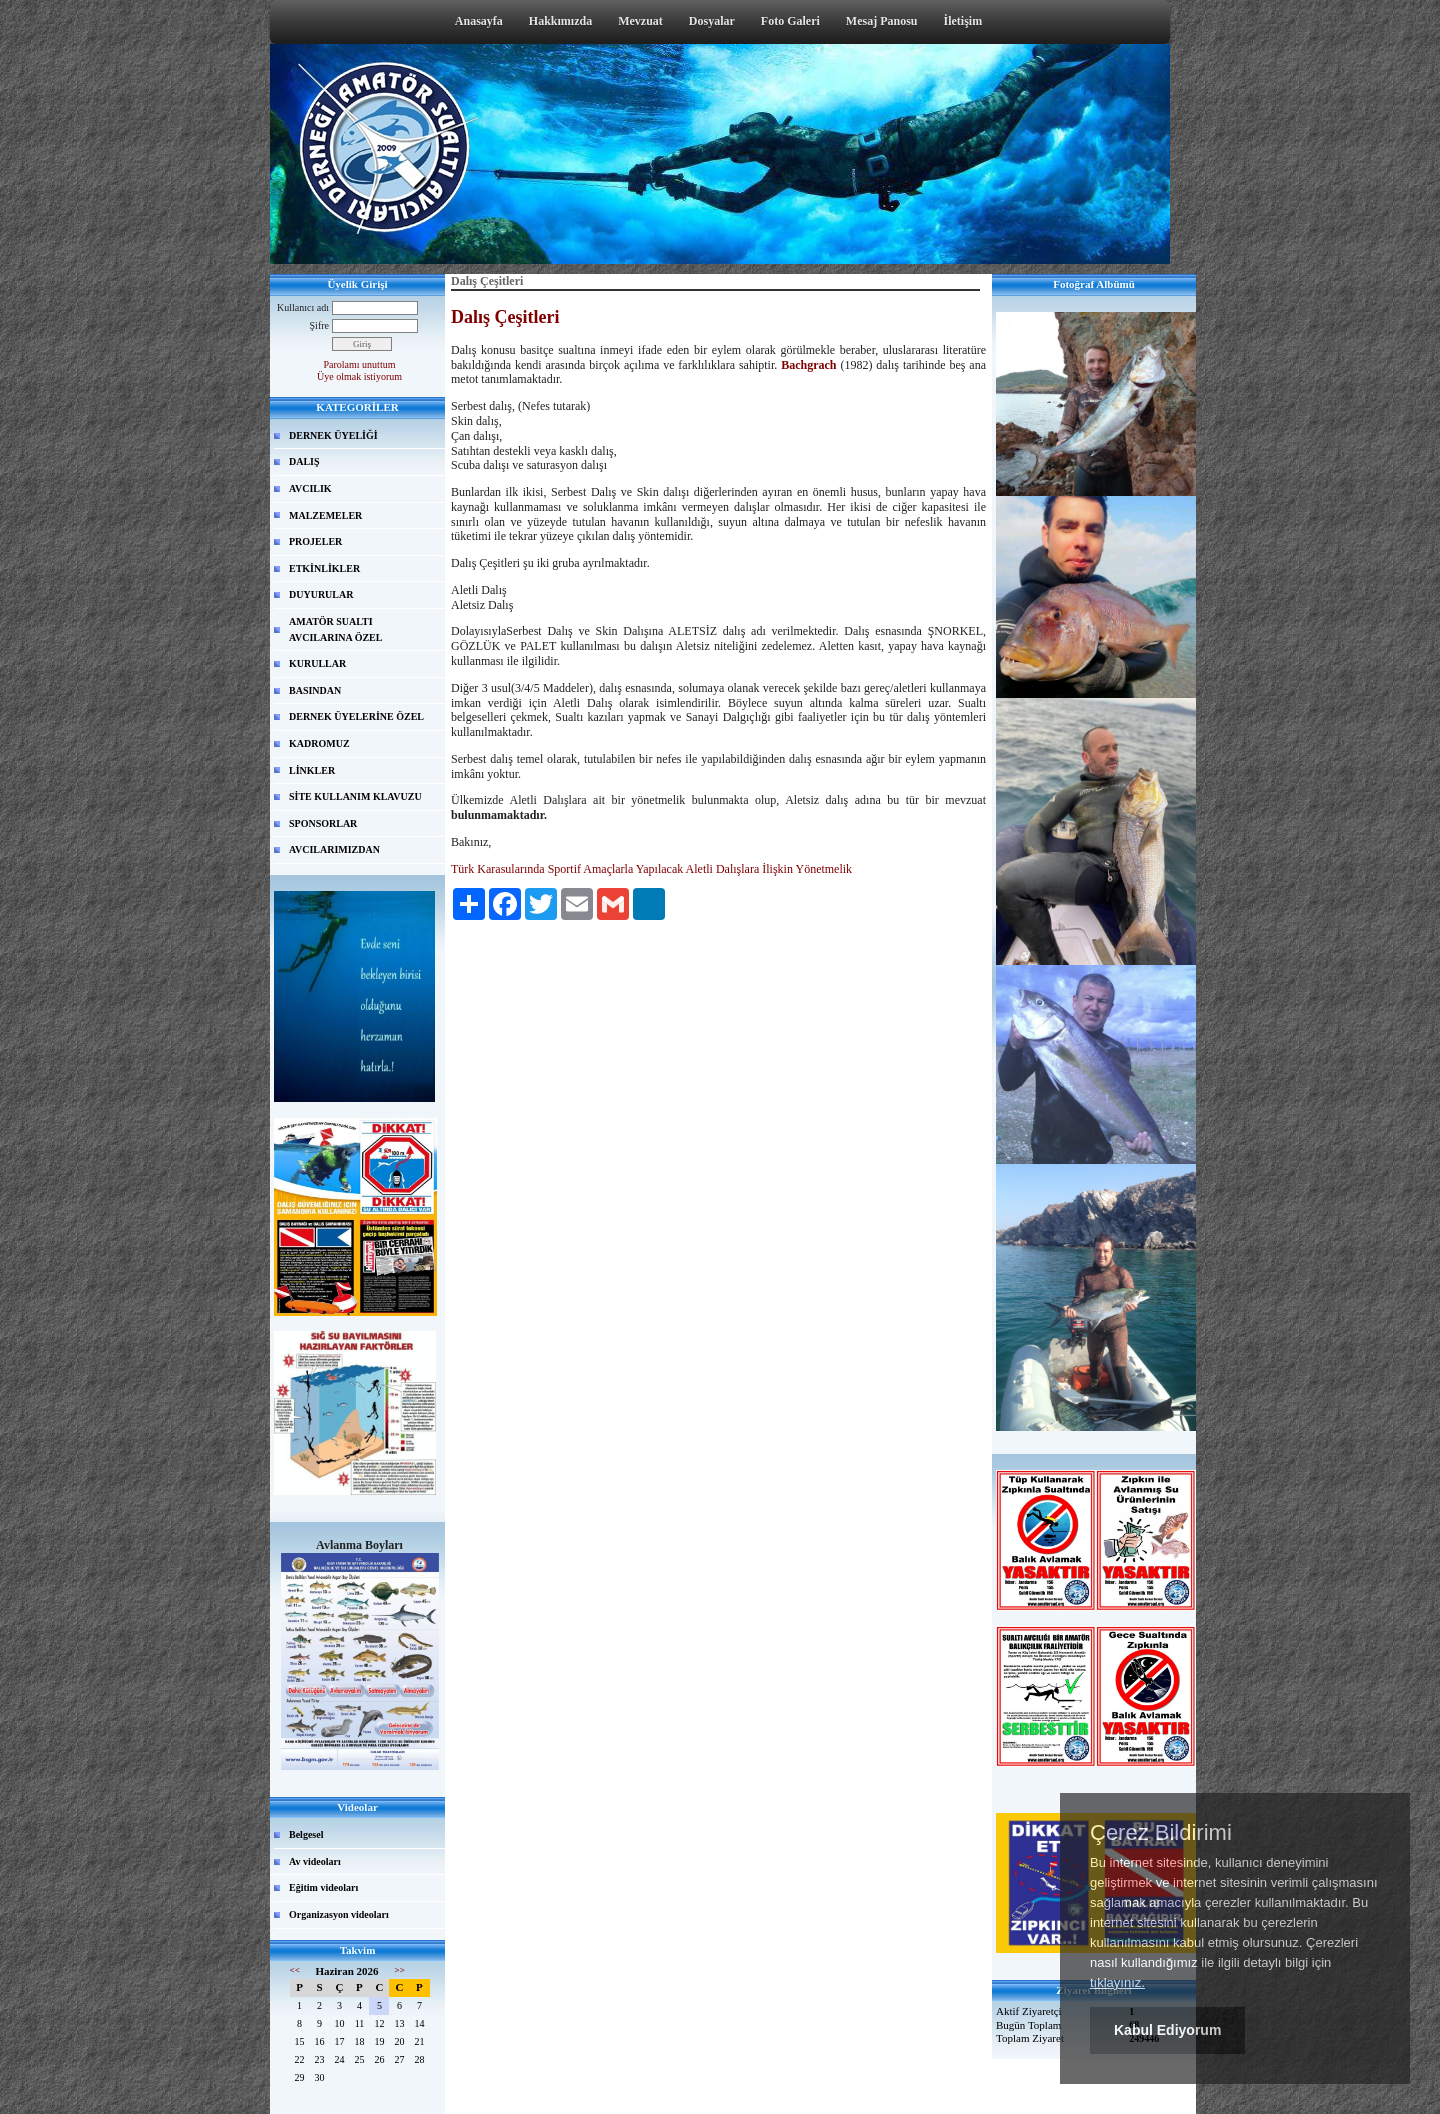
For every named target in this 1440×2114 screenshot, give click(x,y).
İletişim (963, 21)
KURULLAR (317, 663)
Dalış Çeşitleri (505, 317)
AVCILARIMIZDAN (334, 849)
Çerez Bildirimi (1161, 1833)
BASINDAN (315, 690)
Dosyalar (712, 21)
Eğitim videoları (323, 1887)
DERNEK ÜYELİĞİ (333, 435)
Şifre (319, 325)
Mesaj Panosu (882, 21)
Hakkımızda (560, 21)
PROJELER (315, 541)
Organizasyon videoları (339, 1914)
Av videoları (315, 1861)
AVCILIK (310, 488)
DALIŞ (304, 461)
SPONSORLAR (323, 823)
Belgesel (306, 1834)
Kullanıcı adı (303, 307)
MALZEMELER (325, 515)
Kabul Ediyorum (1167, 2030)
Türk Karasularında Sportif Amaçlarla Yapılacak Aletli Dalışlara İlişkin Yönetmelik (651, 869)
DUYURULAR (321, 594)
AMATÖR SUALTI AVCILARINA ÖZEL (335, 629)
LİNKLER (312, 770)
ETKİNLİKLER (324, 568)
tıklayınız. (1117, 1982)
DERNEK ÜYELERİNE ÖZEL (356, 716)
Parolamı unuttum (360, 364)
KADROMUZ (319, 743)
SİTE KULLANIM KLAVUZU (355, 796)
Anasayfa (479, 21)
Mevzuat (640, 21)
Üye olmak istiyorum (359, 376)
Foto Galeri (790, 21)
